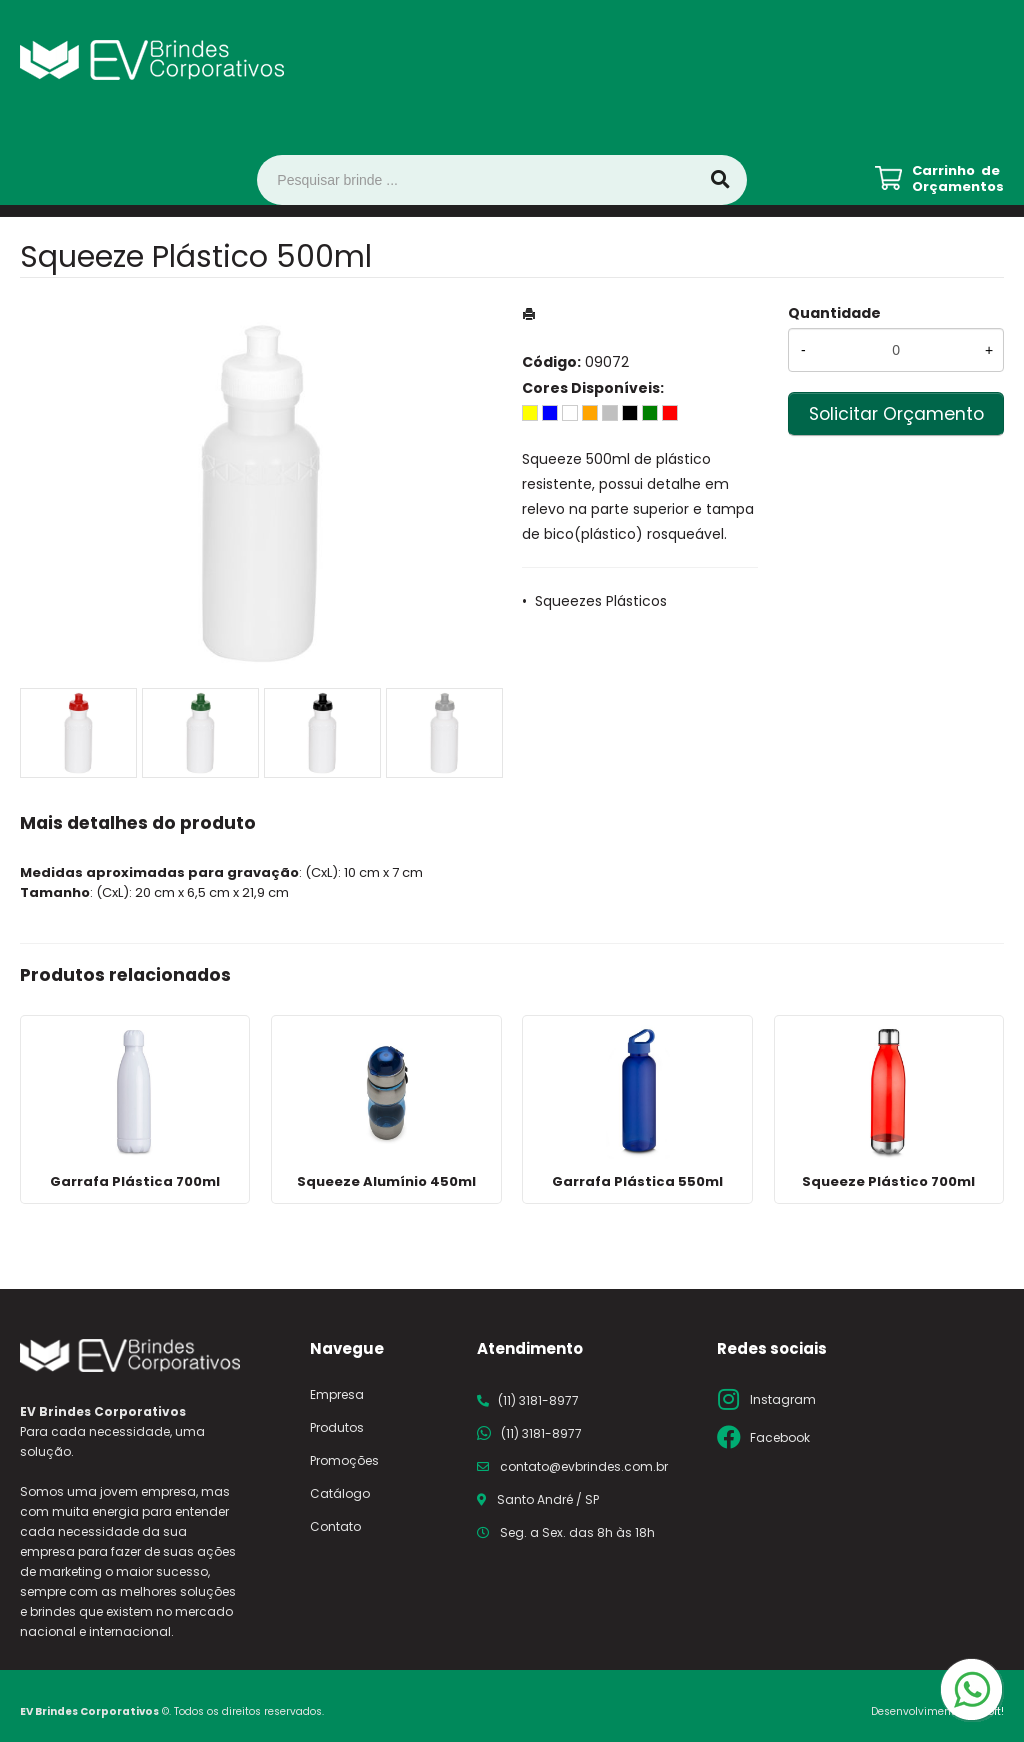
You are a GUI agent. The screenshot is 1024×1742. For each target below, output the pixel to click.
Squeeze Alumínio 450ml (386, 1181)
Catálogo (340, 1493)
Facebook (780, 1437)
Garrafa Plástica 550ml (637, 1181)
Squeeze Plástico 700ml (888, 1181)
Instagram (783, 1399)
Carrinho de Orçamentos (958, 179)
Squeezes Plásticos (601, 601)
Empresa (337, 1394)
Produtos (337, 1427)
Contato (335, 1526)
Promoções (344, 1460)
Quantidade (834, 313)
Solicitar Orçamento (896, 414)
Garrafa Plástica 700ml (135, 1181)
